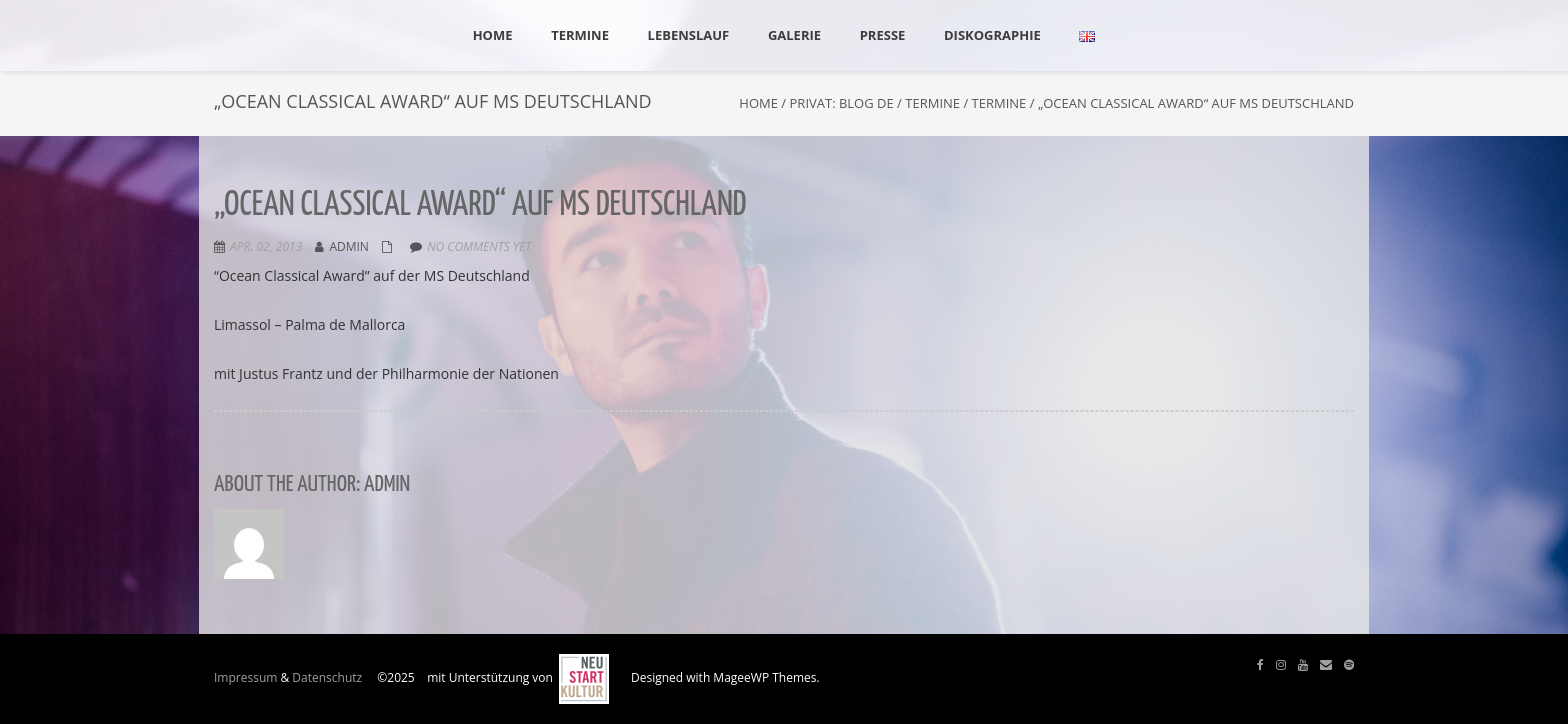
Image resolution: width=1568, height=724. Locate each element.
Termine (932, 103)
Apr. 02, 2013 (266, 246)
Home (758, 103)
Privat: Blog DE (842, 103)
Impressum (245, 677)
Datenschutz (327, 677)
